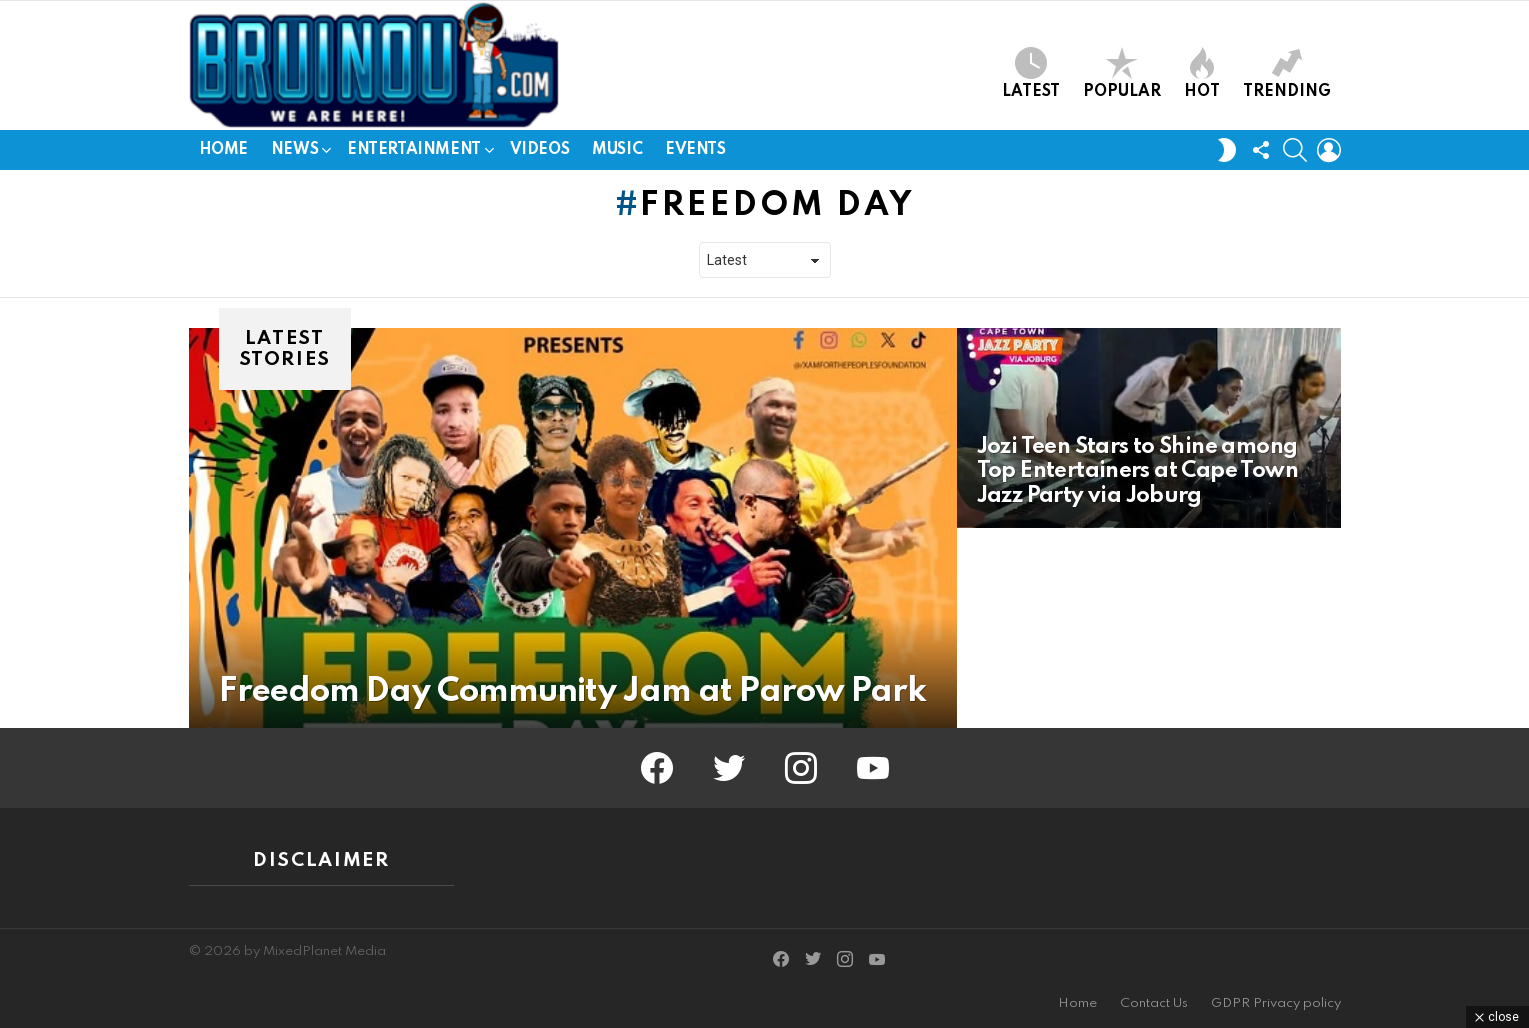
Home (223, 150)
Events (695, 150)
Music (617, 150)
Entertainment (414, 153)
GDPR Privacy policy (1276, 1003)
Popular (1122, 73)
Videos (539, 150)
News (294, 153)
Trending (1287, 73)
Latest (1031, 73)
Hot (1202, 73)
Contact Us (1154, 1003)
